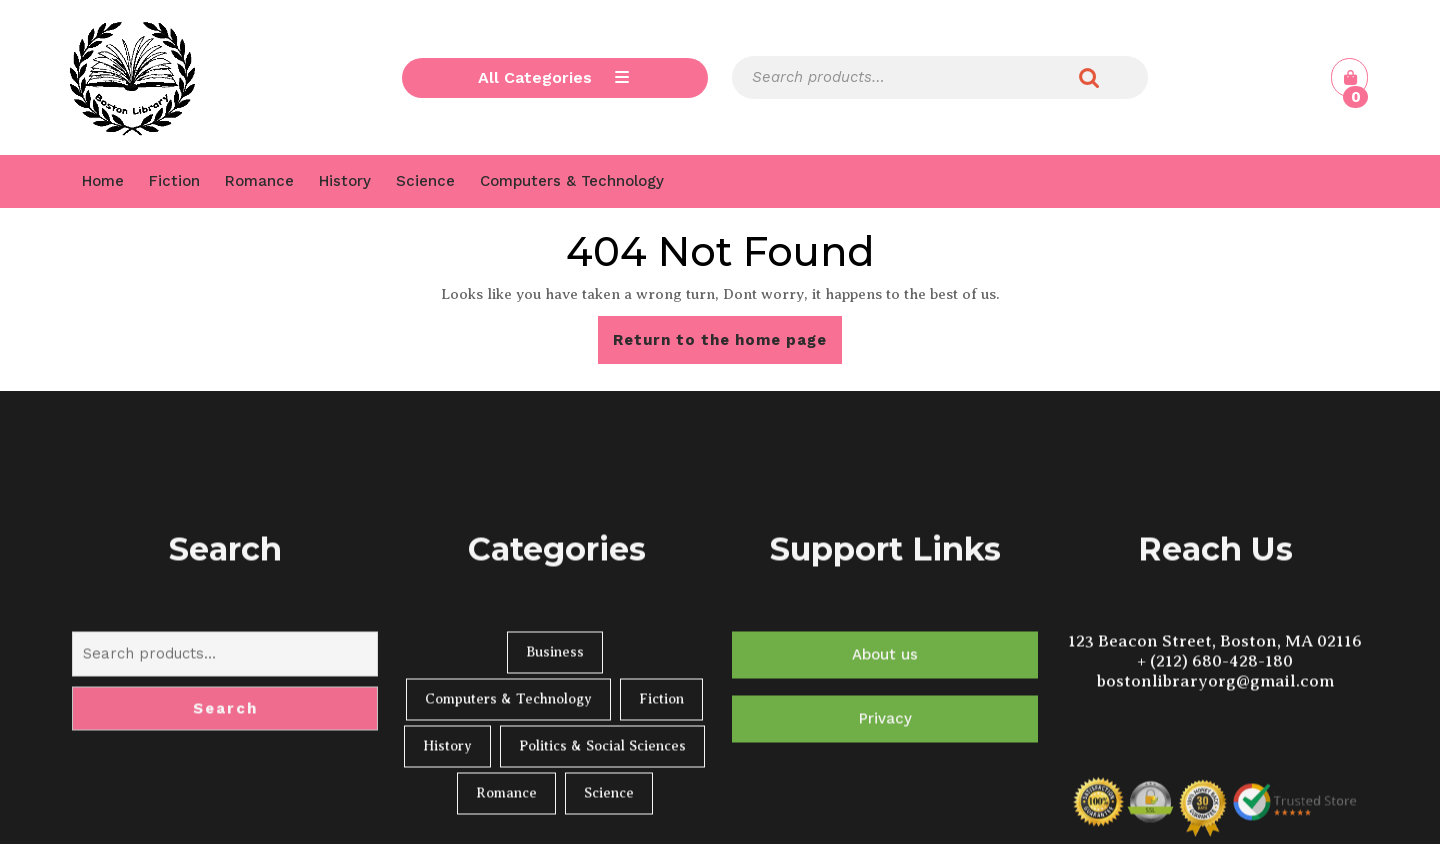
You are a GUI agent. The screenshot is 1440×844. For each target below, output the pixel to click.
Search (1090, 77)
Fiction (174, 181)
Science (425, 181)
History (345, 181)
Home (103, 181)
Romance (259, 181)
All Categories (555, 77)
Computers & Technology (572, 181)
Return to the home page (727, 346)
